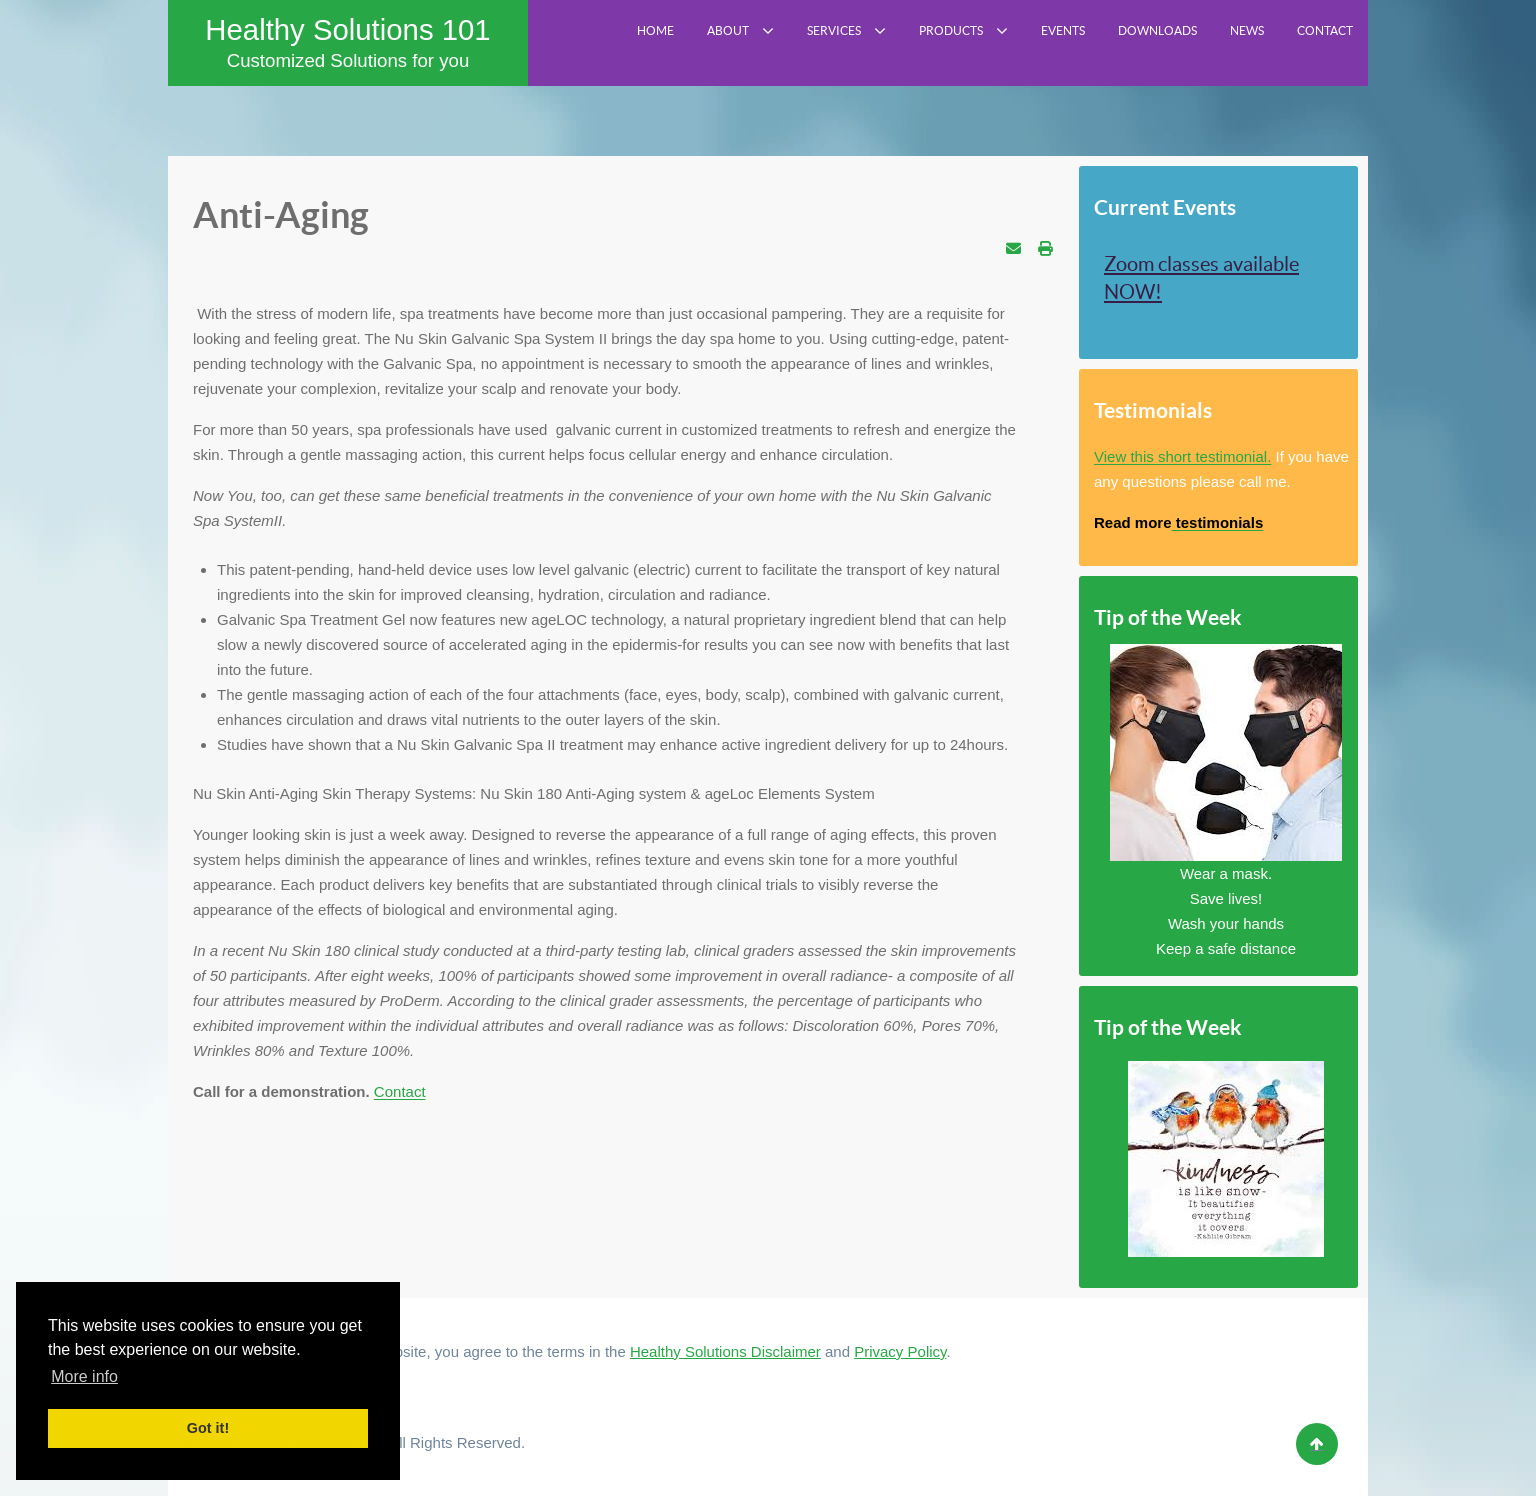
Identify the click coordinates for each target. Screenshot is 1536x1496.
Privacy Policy (900, 1351)
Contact (400, 1091)
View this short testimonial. (1182, 456)
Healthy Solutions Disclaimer (725, 1351)
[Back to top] (1317, 1444)
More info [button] (84, 1376)
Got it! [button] (208, 1428)
